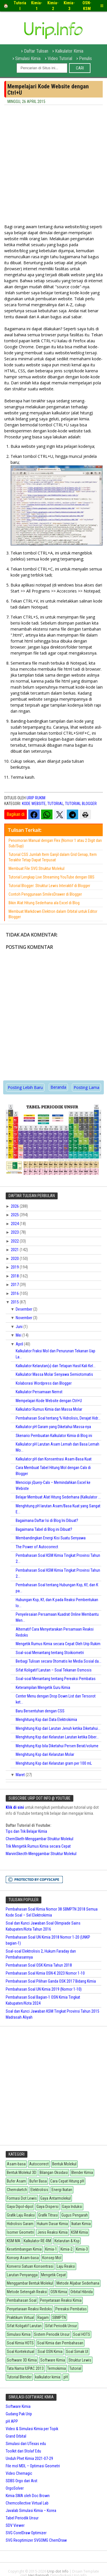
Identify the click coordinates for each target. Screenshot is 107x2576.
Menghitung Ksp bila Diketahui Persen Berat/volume (57, 1746)
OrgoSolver (15, 2488)
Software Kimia (52, 2360)
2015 (15, 1302)
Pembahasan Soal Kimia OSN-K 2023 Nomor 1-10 (45, 1973)
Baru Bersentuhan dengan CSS (40, 1711)
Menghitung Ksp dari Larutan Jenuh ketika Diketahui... (58, 1728)
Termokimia (56, 2368)
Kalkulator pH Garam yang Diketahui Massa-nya (53, 1426)
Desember (24, 1309)
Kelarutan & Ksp (67, 2241)
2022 (15, 1241)
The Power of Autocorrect (37, 1547)
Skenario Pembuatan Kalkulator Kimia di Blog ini (54, 1435)
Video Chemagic (19, 2473)
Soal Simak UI (77, 2351)
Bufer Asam (16, 2181)
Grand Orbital (16, 2436)
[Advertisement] (53, 167)
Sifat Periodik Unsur (61, 2325)
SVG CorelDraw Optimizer (26, 2533)
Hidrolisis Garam (20, 2223)
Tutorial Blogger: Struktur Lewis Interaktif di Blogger (49, 885)
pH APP (12, 2421)
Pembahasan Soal (22, 2300)
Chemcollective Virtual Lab (27, 2503)
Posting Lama (86, 1087)
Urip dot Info (57, 2571)
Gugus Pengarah (74, 2215)
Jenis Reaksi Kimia (52, 2232)
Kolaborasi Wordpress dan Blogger (44, 1383)
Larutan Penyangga (22, 2275)
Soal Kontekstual (20, 2351)
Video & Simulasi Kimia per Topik (32, 2428)
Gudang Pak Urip (19, 2414)
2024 (15, 1223)
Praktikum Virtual (20, 2317)
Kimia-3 (82, 2249)
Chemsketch (17, 2189)
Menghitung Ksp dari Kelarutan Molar (45, 1754)
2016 (15, 1293)
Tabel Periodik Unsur (22, 2518)
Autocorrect (39, 2164)
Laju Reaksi (66, 2266)
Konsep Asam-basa (23, 2257)
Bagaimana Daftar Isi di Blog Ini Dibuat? (47, 1520)
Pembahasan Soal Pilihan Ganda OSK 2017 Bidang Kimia (51, 1981)
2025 (15, 1215)
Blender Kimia (82, 2172)
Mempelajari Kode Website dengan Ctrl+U (49, 1400)
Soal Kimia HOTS (20, 2343)
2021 (15, 1249)
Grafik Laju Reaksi (21, 2215)
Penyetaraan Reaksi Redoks (29, 2309)
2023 (15, 1232)
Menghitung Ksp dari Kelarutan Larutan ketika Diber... (57, 1737)
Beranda (58, 1087)
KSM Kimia (79, 2232)
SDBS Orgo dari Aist (21, 2480)
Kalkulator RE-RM (37, 2241)
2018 (15, 1276)
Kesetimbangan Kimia (24, 2249)
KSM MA (13, 2241)
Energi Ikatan (62, 2189)
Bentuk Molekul (64, 2164)
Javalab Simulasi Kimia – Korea (31, 2510)
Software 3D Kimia (22, 2360)
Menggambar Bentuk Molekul (30, 2283)
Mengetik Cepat (53, 2275)
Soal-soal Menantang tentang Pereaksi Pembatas (56, 1678)
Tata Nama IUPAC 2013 (25, 2368)
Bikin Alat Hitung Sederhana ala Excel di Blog (44, 903)
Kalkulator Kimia (69, 51)
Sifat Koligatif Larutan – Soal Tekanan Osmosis (54, 1670)
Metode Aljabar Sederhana (77, 2283)
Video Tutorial (60, 58)
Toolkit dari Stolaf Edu (23, 2451)
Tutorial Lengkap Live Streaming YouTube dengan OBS (51, 877)
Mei (19, 1335)
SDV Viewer (15, 2525)
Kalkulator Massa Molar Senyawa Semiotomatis (54, 1374)
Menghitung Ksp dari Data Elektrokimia (46, 1719)
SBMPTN (59, 2317)
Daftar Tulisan (36, 51)
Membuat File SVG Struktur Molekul (36, 868)
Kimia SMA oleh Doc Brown (28, 2495)
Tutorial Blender (19, 2377)
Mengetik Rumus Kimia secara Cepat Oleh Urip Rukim (58, 1643)
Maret (21, 1774)
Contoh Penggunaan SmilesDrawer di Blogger (45, 894)
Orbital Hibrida (81, 2291)
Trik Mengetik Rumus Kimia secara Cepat (38, 1846)
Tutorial (55, 803)
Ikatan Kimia (81, 2223)
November (24, 1317)
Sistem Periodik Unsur (52, 2334)
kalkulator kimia (47, 2377)
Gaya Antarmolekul (55, 2198)
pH (66, 2377)
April (20, 1344)
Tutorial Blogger (81, 803)
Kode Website (34, 803)
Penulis (85, 58)
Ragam (43, 2317)
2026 (15, 1206)
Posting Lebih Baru (25, 1087)
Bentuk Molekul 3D (21, 2172)
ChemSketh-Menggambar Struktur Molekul (39, 1838)
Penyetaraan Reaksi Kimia (61, 2300)
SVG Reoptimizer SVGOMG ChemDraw (36, 2540)
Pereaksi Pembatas (71, 2309)
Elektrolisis (39, 2189)
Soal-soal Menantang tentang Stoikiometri (50, 1652)
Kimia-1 (51, 2249)
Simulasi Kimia (28, 58)
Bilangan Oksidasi (54, 2172)
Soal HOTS (81, 2334)
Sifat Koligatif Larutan (24, 2325)
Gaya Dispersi (47, 2206)
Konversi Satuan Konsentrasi (30, 2266)
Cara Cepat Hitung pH (67, 2181)
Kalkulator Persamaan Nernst (39, 1392)
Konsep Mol (51, 2257)
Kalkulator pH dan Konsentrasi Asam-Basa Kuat (54, 1459)
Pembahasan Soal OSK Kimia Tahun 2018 (39, 1965)
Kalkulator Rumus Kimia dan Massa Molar (49, 1409)
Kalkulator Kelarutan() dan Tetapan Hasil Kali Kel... (56, 1365)
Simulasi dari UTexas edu (26, 2443)
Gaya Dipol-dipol (20, 2206)
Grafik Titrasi (48, 2215)
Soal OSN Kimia (50, 2351)
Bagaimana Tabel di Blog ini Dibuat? (44, 1529)
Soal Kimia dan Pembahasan (60, 2343)
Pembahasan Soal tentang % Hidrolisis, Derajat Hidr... (58, 1418)
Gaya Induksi (72, 2206)
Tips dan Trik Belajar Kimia (26, 1831)
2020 (15, 1258)
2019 (15, 1267)
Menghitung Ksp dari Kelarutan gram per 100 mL (54, 1763)
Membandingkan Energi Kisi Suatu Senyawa (51, 1538)
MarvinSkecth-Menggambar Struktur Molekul (41, 1853)
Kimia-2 (66, 2249)
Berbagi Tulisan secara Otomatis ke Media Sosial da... (58, 1661)
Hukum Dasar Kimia (52, 2223)
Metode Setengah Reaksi (27, 2291)
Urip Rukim (36, 798)
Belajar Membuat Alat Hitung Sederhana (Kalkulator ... (58, 1497)
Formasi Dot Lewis (22, 2198)
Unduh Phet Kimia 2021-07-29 (29, 2458)
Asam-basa (16, 2164)
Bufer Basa (38, 2181)
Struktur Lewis (79, 2360)
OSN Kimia (59, 2291)
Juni (19, 1326)
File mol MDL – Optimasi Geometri (33, 2466)
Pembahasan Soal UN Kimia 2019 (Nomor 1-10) (44, 1989)
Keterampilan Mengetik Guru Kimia (43, 1687)
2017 (15, 1284)
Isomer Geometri (20, 2232)
